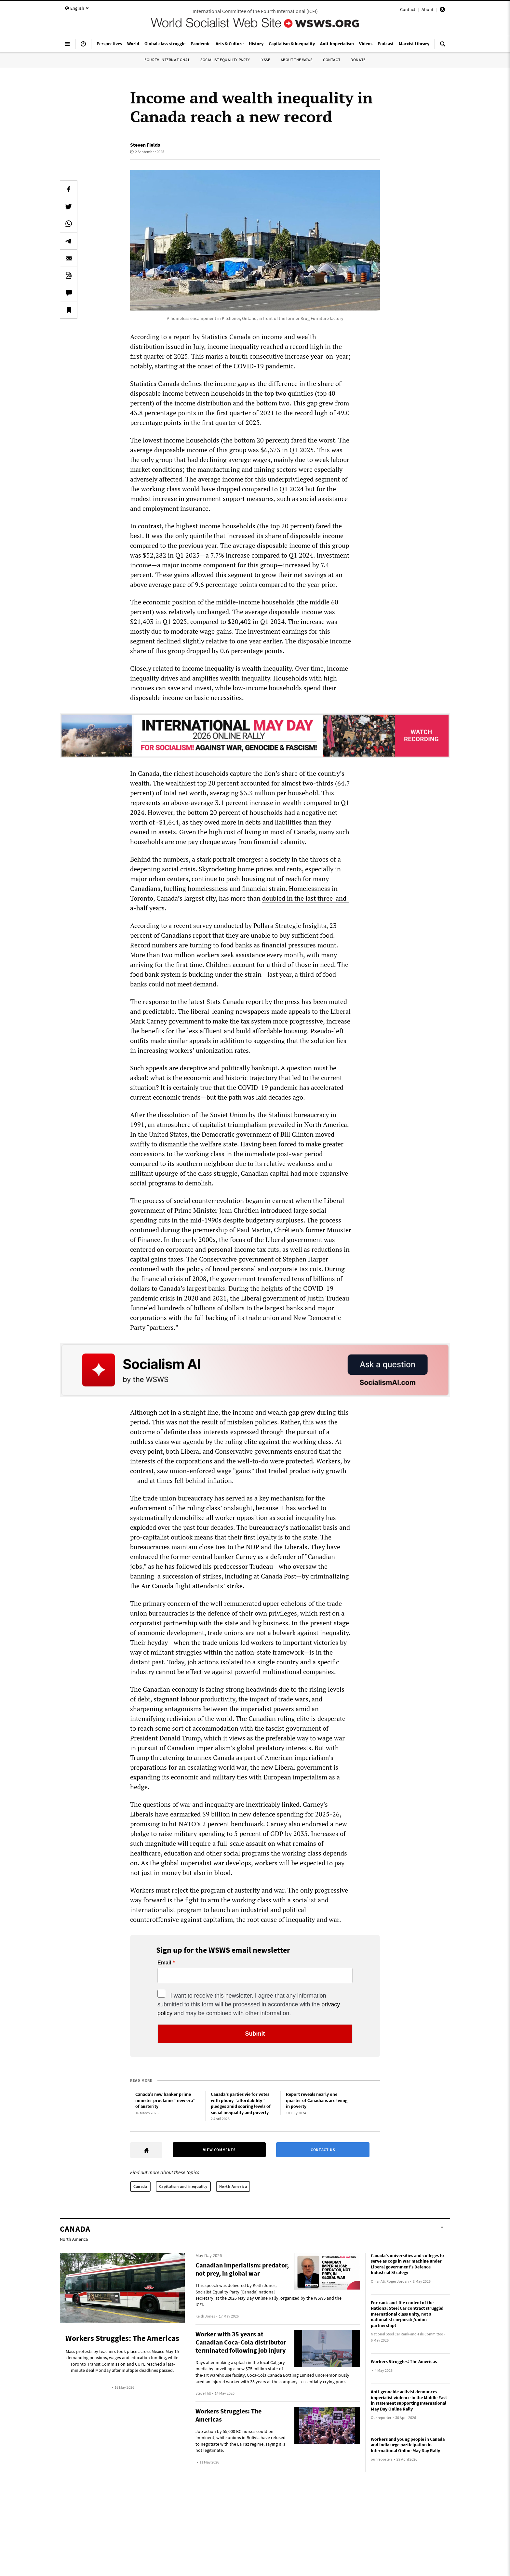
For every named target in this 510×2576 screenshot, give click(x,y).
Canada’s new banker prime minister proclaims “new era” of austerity (165, 2100)
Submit (255, 2033)
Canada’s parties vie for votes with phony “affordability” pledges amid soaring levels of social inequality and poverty (241, 2103)
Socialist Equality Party (225, 59)
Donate (358, 59)
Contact (407, 9)
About (428, 9)
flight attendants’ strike (209, 1585)
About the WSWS (297, 59)
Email (164, 1962)
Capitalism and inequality (183, 2186)
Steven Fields (145, 144)
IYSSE (265, 59)
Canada (140, 2186)
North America (233, 2186)
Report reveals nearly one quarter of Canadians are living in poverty (316, 2100)
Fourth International (167, 59)
